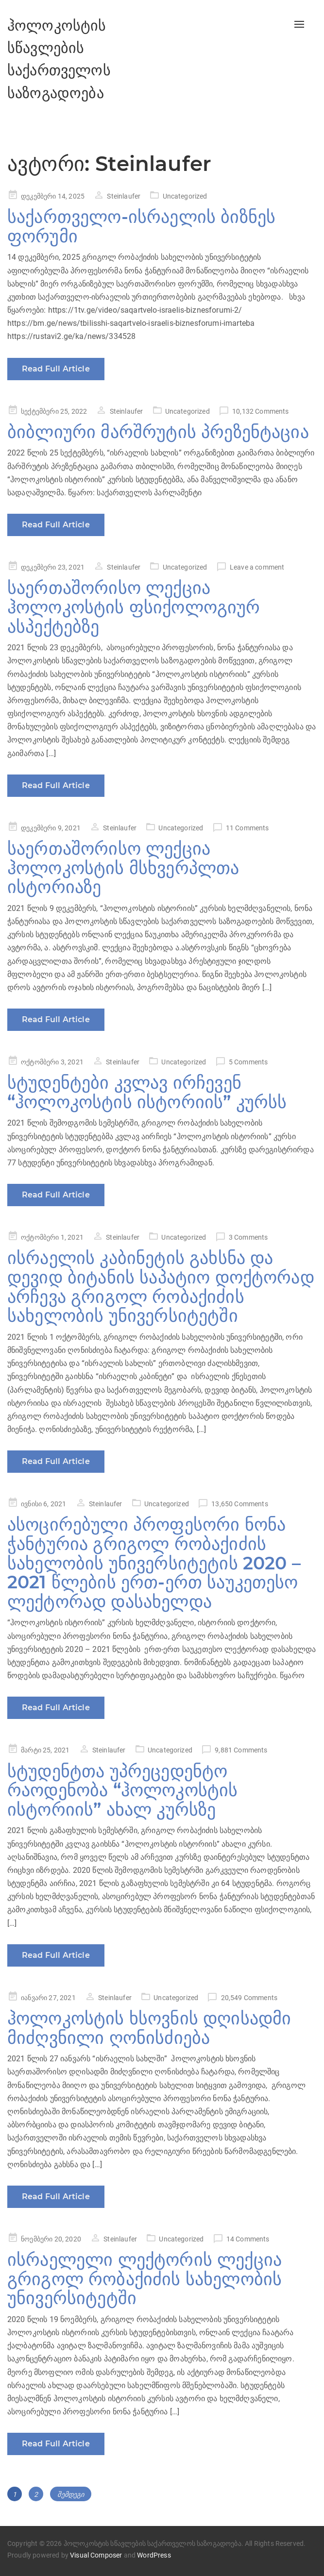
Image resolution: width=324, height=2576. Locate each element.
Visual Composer (96, 2555)
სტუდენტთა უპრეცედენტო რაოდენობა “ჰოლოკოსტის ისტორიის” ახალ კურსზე (122, 1790)
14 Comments (248, 2239)
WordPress (154, 2555)
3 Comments (248, 1237)
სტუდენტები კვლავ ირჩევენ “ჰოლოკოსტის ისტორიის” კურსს (147, 1092)
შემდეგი (70, 2494)
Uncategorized (185, 196)
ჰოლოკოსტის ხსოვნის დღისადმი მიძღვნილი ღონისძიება (149, 2027)
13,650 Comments (239, 1504)
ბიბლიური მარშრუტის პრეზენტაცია (158, 431)
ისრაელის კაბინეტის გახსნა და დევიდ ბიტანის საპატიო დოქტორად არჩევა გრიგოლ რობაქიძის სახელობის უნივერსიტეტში (160, 1286)
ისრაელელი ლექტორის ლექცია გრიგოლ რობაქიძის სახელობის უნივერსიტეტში (144, 2278)
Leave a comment (257, 567)
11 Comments (247, 828)
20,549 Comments (249, 1998)
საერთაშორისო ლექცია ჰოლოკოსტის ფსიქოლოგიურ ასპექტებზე (133, 607)
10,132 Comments (260, 411)
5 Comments (248, 1062)
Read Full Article (56, 368)
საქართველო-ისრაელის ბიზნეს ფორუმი (141, 226)
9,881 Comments (241, 1750)
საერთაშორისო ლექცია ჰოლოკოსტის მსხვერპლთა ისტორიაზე (123, 867)
